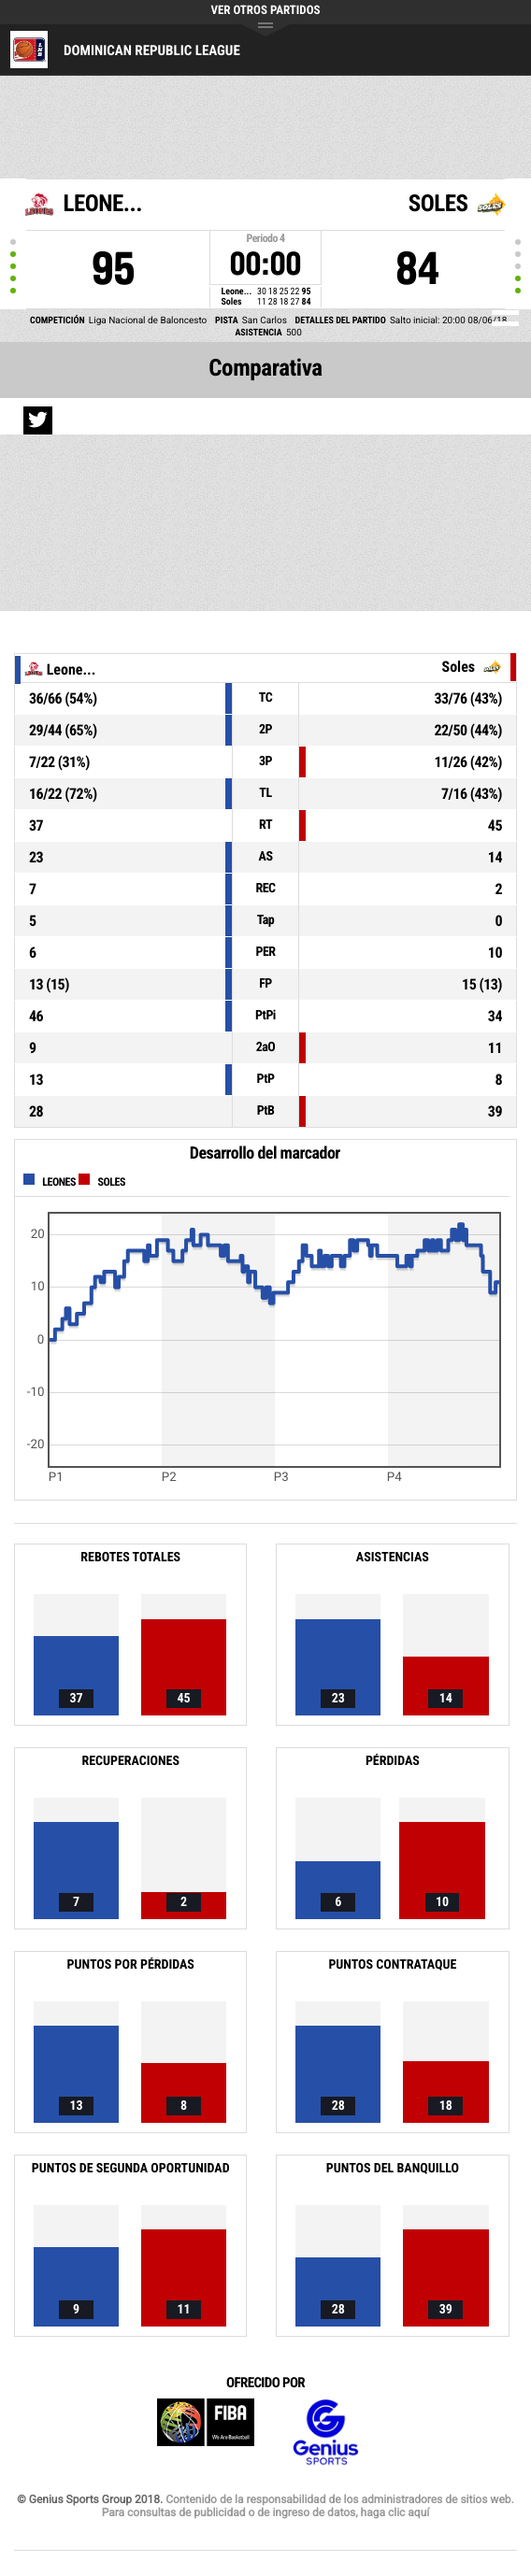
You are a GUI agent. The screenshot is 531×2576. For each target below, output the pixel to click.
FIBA (205, 2432)
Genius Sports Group (325, 2432)
